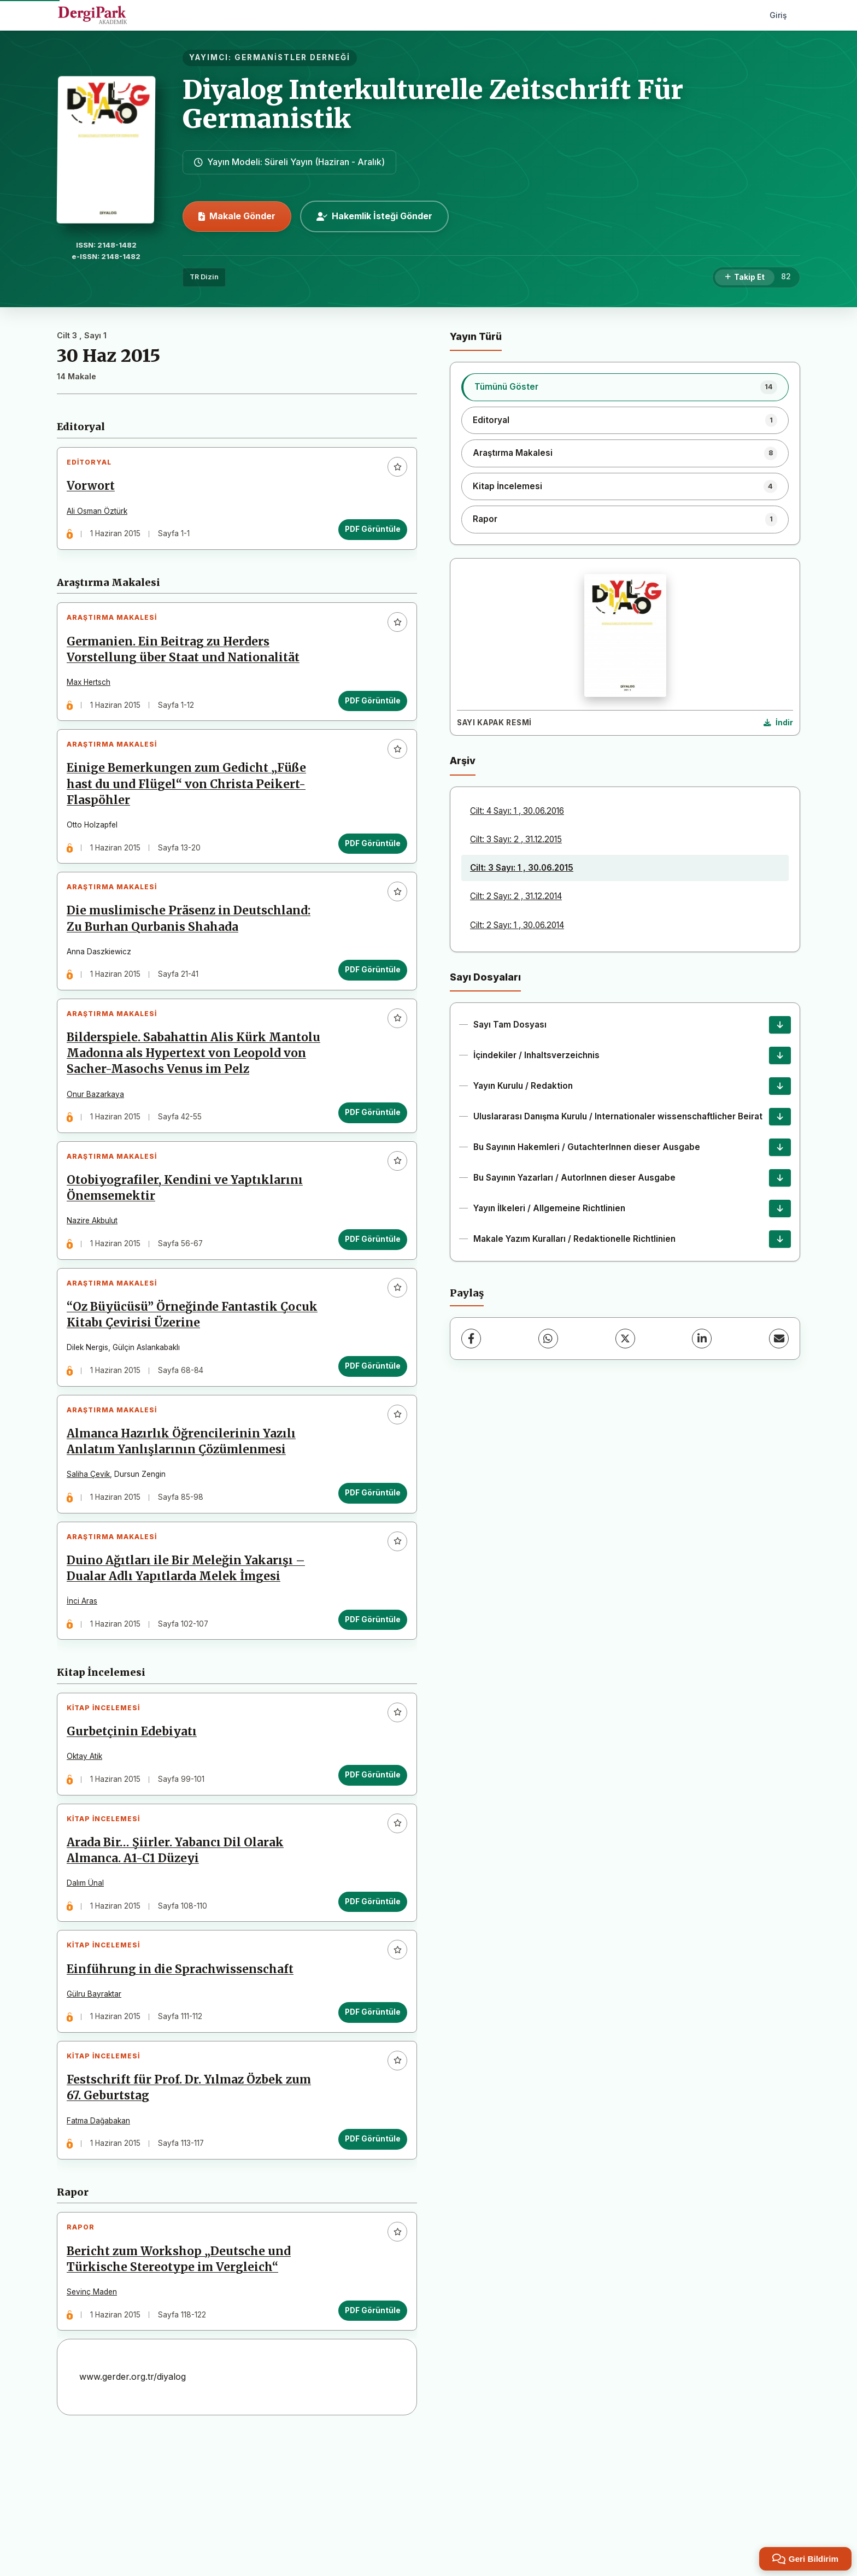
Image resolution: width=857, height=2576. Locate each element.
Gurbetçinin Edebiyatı (136, 1831)
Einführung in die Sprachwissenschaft (184, 2086)
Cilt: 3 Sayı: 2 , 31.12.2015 (516, 839)
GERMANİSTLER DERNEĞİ (292, 57)
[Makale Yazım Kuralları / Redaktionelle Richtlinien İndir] (780, 1239)
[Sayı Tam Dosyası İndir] (780, 1025)
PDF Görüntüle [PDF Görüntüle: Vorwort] (368, 533)
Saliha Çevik (92, 1556)
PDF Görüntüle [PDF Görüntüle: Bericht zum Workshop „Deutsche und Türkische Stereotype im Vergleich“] (368, 2444)
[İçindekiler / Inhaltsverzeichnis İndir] (780, 1055)
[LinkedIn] (702, 1338)
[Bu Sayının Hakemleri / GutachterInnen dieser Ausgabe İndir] (780, 1147)
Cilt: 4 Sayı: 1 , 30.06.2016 (517, 811)
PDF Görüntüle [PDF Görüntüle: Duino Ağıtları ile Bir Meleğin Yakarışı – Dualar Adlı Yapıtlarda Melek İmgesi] (368, 1709)
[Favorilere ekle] (393, 471)
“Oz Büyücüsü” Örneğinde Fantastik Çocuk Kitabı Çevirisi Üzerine (196, 1388)
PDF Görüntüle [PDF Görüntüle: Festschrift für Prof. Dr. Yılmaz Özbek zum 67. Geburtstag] (368, 2264)
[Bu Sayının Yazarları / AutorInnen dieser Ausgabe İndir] (780, 1178)
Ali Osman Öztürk (101, 515)
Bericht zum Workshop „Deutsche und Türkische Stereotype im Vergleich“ (183, 2394)
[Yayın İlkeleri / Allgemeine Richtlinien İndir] (780, 1208)
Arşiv (463, 760)
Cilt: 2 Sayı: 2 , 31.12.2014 (516, 896)
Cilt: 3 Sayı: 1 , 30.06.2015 (521, 867)
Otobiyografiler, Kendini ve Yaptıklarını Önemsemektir (189, 1252)
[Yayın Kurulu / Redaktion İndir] (780, 1086)
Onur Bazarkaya (99, 1149)
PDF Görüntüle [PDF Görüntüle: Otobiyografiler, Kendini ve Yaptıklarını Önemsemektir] (368, 1303)
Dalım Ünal (89, 1991)
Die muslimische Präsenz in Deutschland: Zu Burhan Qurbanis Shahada (193, 950)
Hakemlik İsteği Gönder (374, 215)
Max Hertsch (93, 695)
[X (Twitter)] (625, 1338)
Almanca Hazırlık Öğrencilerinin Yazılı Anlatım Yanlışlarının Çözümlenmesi (185, 1523)
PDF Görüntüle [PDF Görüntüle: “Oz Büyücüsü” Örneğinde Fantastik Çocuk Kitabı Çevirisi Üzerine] (368, 1439)
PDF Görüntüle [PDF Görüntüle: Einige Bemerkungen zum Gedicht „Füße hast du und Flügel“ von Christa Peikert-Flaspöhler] (368, 865)
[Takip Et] (744, 277)
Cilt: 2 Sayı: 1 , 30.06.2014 (517, 925)
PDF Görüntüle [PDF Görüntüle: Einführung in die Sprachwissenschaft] (368, 2129)
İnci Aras (86, 1691)
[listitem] (625, 387)
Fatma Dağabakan (102, 2245)
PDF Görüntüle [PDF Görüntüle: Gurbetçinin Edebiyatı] (368, 1874)
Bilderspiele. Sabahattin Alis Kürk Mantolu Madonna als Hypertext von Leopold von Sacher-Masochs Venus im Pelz (186, 1101)
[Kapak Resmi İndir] (778, 723)
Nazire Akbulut (96, 1285)
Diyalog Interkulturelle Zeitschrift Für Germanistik (433, 104)
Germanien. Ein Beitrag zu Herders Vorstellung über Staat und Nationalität (187, 663)
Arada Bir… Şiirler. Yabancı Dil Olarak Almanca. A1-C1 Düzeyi (179, 1959)
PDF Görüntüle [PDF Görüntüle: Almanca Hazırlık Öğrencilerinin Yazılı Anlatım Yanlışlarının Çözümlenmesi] (368, 1574)
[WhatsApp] (548, 1338)
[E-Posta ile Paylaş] (779, 1338)
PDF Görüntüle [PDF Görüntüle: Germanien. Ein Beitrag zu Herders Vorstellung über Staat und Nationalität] (368, 713)
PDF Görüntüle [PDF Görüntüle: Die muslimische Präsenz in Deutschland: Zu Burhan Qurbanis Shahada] (368, 1000)
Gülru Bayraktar (98, 2110)
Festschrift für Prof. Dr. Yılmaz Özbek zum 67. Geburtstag (193, 2213)
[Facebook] (471, 1338)
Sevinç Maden (96, 2426)
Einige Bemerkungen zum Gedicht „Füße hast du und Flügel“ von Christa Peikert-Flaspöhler (190, 806)
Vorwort (95, 490)
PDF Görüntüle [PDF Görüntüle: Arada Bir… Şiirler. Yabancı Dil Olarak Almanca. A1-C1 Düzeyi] (368, 2009)
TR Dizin (204, 277)
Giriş (778, 15)
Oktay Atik (89, 1855)
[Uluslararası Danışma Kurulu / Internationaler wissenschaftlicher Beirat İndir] (780, 1116)
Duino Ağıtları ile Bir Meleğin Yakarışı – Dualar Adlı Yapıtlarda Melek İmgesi (190, 1659)
